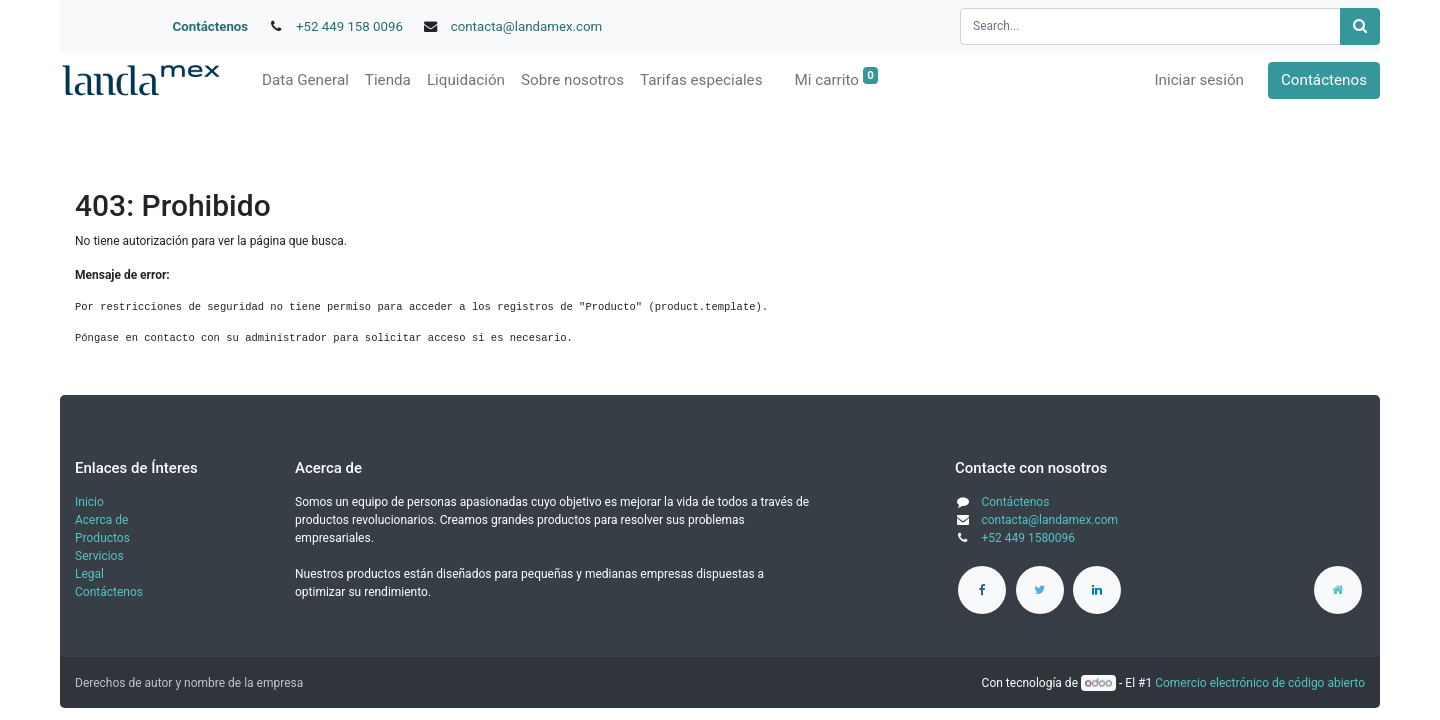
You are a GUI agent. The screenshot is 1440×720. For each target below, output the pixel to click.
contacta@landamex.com (527, 26)
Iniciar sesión (1199, 80)
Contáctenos (211, 26)
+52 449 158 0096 (349, 26)
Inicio (89, 502)
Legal (89, 574)
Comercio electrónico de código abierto (1260, 683)
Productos (102, 538)
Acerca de (101, 520)
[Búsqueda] (1360, 26)
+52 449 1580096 (1028, 538)
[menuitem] (305, 80)
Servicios (99, 556)
